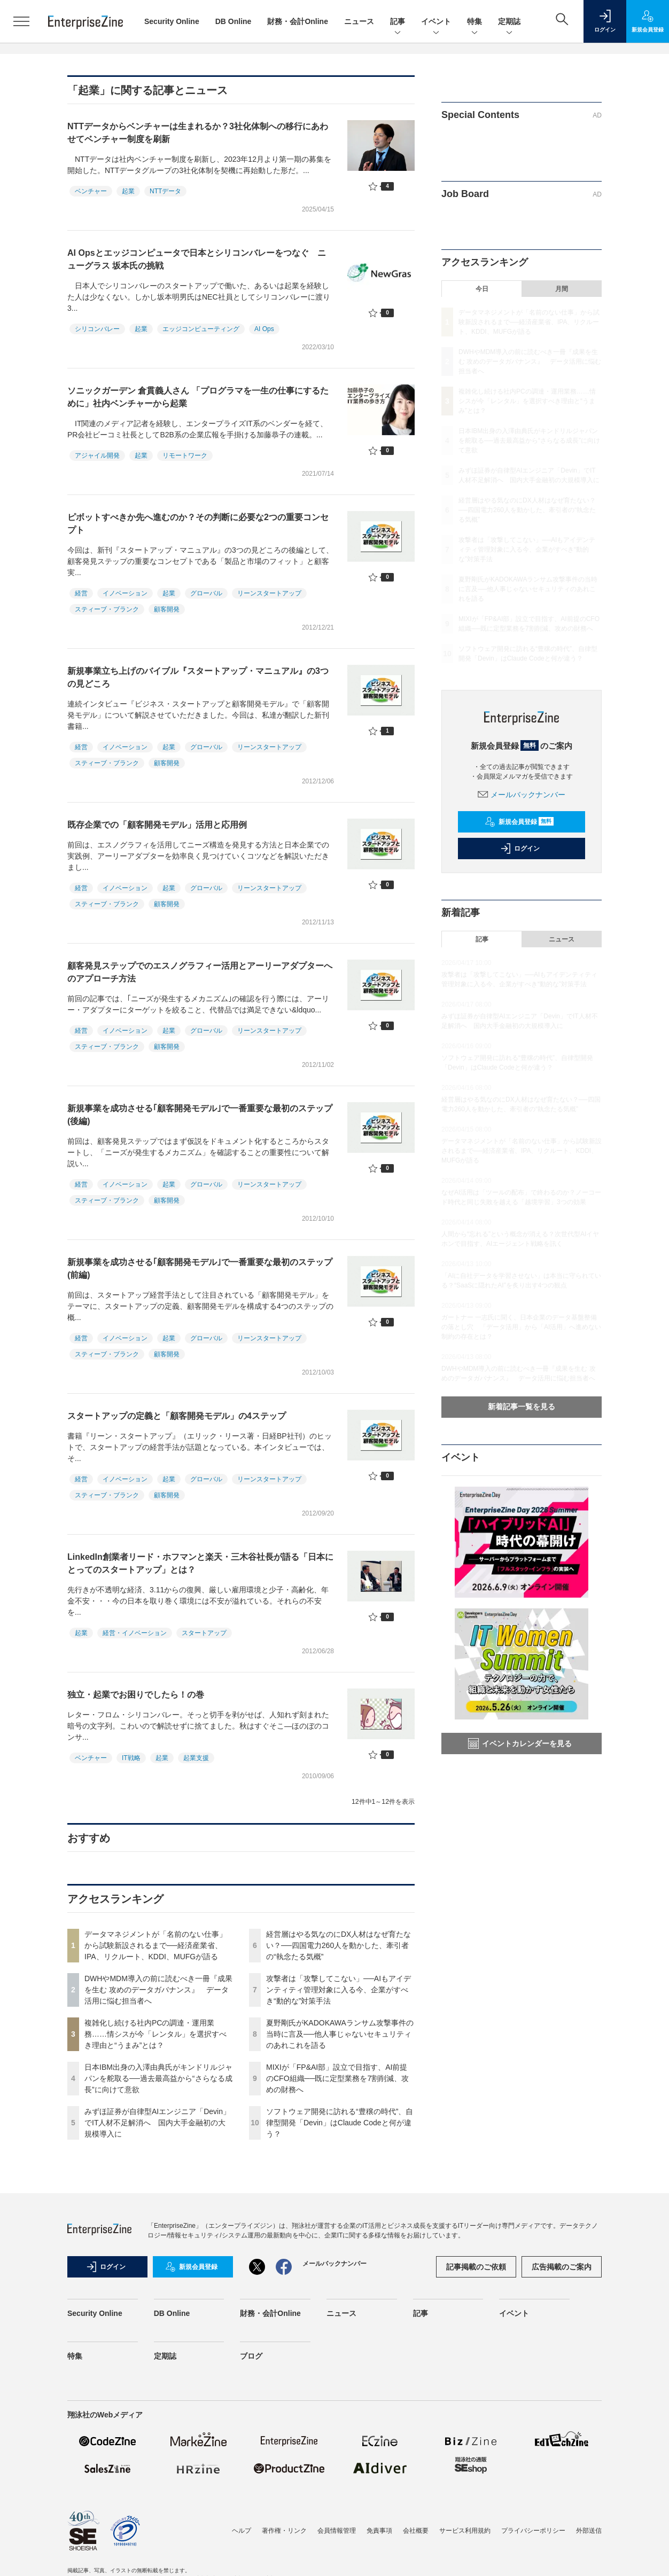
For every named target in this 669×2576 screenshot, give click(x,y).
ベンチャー (91, 191)
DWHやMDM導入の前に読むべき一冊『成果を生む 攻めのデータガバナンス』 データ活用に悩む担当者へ (158, 1989)
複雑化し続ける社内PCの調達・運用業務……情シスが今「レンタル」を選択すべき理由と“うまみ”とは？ (155, 2034)
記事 (397, 22)
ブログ (251, 2356)
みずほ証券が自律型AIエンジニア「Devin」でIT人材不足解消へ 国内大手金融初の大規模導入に (157, 2122)
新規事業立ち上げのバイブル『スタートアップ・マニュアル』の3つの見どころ (198, 677)
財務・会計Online (297, 21)
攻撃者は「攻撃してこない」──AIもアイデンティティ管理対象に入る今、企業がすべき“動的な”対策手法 (338, 1989)
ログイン (520, 848)
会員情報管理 (336, 2530)
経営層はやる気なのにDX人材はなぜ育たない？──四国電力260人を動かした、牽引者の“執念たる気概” (338, 1945)
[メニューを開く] (21, 21)
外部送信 (589, 2530)
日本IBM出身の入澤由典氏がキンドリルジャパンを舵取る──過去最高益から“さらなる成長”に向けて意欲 (158, 2078)
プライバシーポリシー (533, 2530)
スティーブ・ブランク (107, 609)
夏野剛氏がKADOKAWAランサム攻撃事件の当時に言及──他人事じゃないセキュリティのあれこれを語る (340, 2034)
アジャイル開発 (97, 455)
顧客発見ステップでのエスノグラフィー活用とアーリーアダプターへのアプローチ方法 (199, 972)
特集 (474, 22)
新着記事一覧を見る (521, 1406)
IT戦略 (131, 1758)
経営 (81, 593)
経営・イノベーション (135, 1633)
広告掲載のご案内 (562, 2267)
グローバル (206, 593)
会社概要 (416, 2530)
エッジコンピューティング (200, 329)
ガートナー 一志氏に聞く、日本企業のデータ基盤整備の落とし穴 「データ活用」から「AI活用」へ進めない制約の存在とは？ (521, 1327)
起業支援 (196, 1758)
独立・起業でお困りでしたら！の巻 (135, 1694)
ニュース (359, 21)
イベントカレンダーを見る (520, 1743)
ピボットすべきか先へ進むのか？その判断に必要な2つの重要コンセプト (198, 524)
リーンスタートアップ (269, 593)
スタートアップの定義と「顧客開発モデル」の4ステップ (176, 1415)
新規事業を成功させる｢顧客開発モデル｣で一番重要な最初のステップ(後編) (199, 1115)
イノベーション (125, 593)
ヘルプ (241, 2530)
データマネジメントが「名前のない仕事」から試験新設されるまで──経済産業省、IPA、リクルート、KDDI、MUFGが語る (155, 1945)
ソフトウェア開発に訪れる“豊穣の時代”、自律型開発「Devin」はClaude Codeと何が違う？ (339, 2122)
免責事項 (379, 2530)
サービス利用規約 (465, 2530)
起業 (128, 191)
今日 (482, 289)
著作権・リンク (284, 2530)
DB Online (233, 21)
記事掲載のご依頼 (476, 2267)
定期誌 (509, 22)
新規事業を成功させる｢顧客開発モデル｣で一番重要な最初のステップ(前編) (199, 1268)
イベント (436, 22)
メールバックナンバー (521, 794)
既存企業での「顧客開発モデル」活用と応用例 (157, 824)
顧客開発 (167, 609)
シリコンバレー (97, 329)
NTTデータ (165, 191)
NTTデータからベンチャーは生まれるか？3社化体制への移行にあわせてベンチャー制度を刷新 (197, 133)
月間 (561, 289)
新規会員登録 (519, 821)
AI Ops (264, 329)
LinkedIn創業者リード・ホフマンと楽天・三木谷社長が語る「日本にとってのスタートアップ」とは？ (200, 1563)
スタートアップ (204, 1633)
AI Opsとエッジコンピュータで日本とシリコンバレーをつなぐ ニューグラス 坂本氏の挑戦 (196, 259)
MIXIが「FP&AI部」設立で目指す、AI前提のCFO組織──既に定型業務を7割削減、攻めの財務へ (337, 2078)
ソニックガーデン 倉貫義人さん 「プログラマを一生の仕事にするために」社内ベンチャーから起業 (198, 397)
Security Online (171, 21)
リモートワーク (184, 455)
